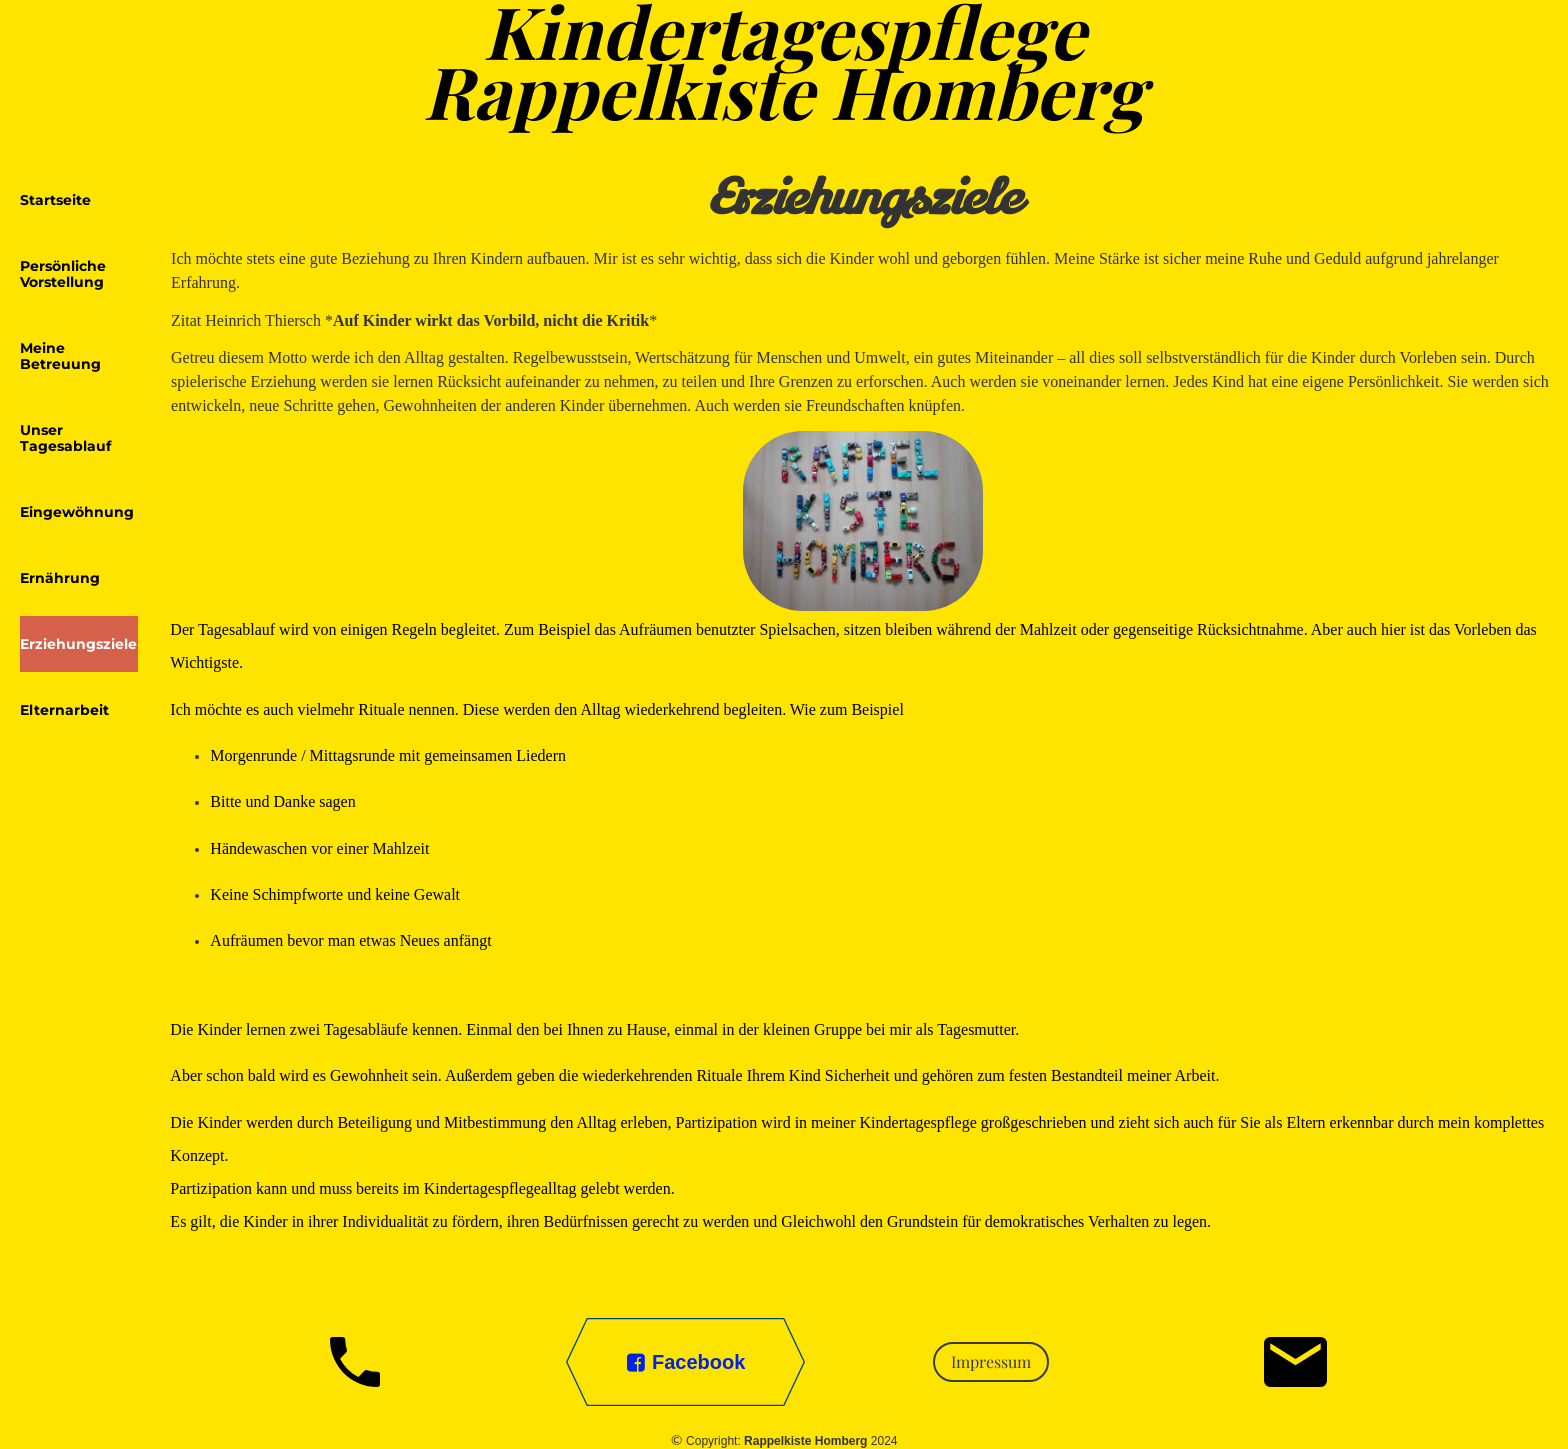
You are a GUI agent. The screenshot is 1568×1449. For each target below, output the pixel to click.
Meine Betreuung (60, 356)
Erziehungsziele (78, 644)
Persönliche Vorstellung (63, 274)
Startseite (55, 200)
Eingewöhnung (77, 512)
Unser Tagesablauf (65, 438)
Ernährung (60, 578)
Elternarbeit (64, 710)
